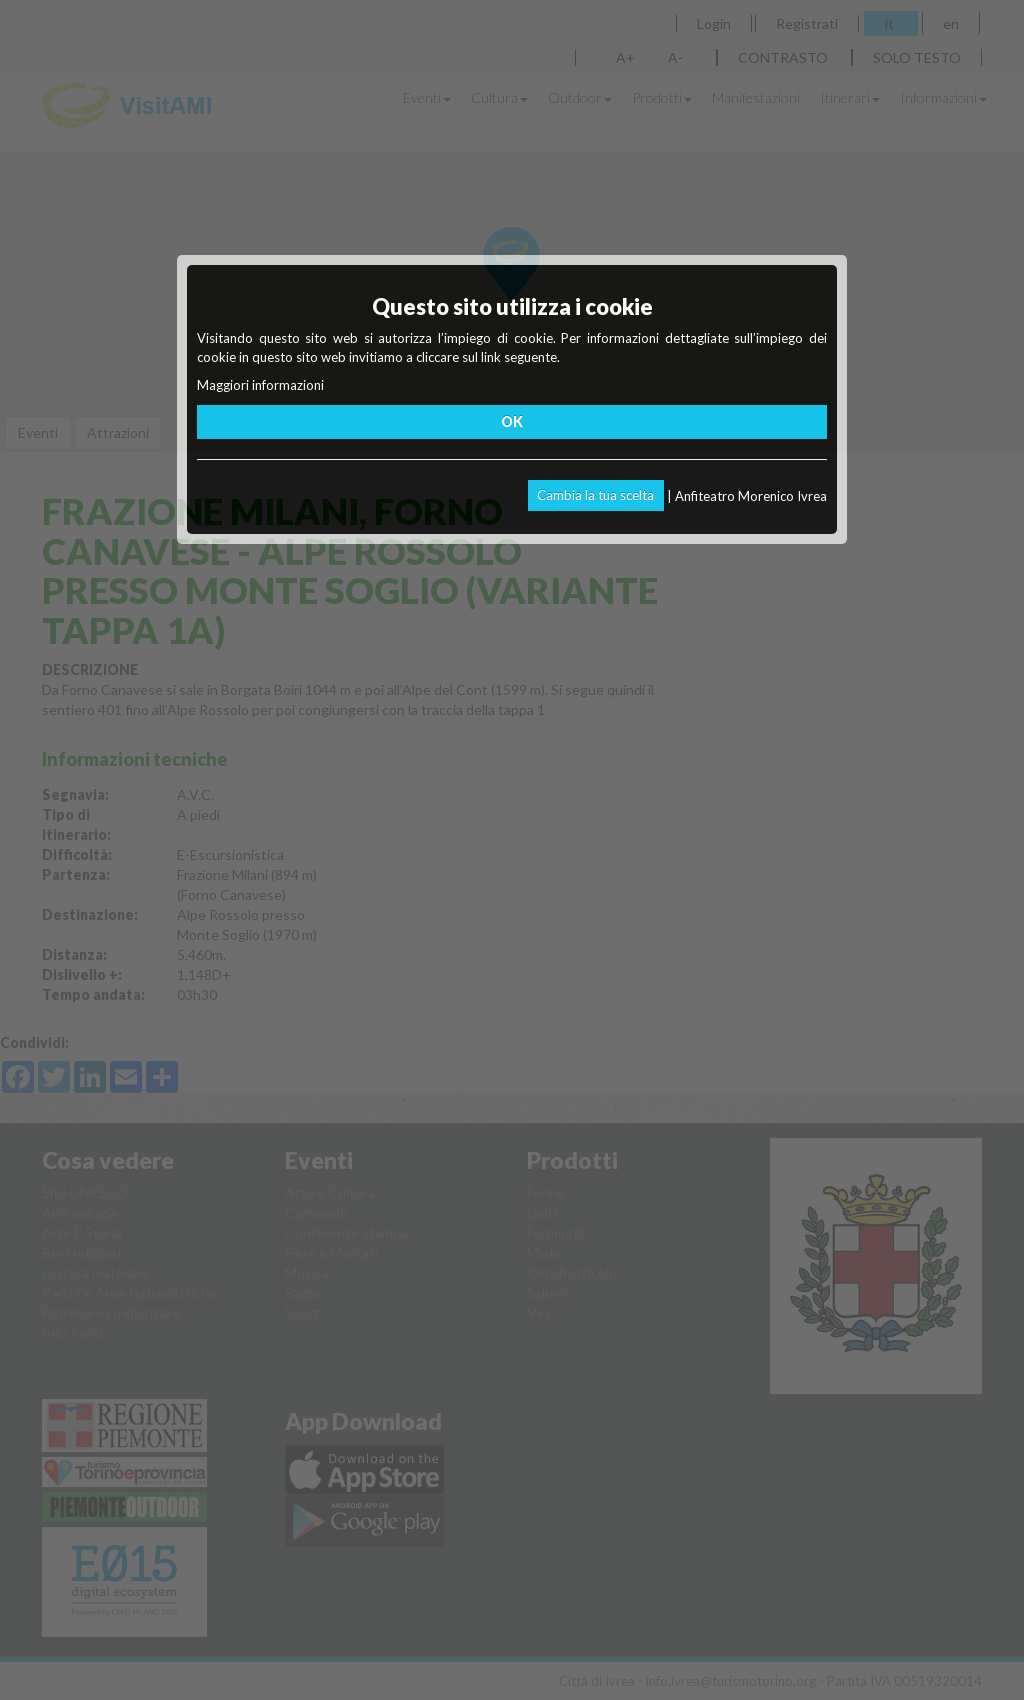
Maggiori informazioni (260, 385)
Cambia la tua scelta (595, 495)
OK (512, 421)
